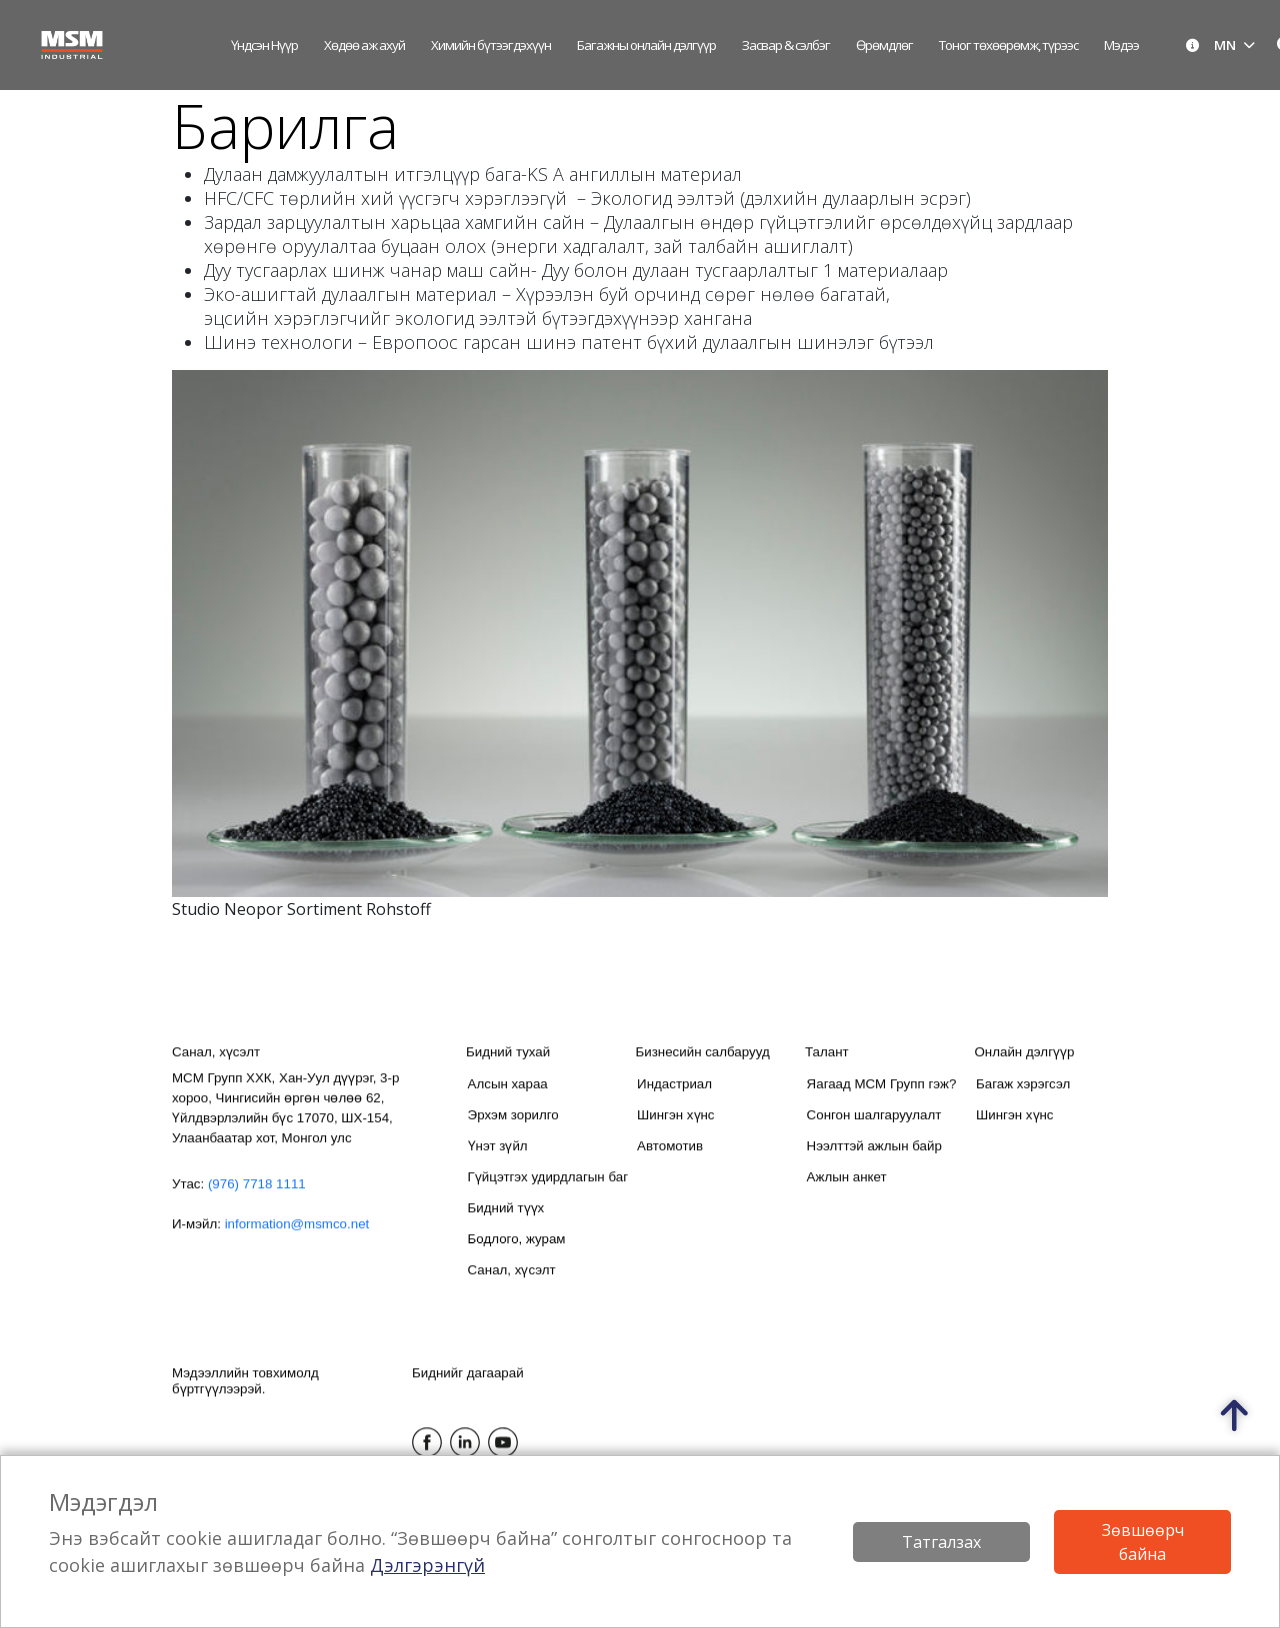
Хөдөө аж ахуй (364, 45)
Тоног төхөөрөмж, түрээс (1008, 45)
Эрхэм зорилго (513, 1132)
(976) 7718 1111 (257, 1201)
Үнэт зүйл (498, 1163)
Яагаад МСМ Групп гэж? (882, 1101)
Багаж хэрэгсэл (1023, 1101)
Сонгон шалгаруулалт (874, 1132)
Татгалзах (941, 1542)
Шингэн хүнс (675, 1132)
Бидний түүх (506, 1225)
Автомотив (670, 1163)
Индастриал (674, 1101)
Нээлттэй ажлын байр (874, 1163)
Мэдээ (1121, 45)
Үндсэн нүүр (264, 45)
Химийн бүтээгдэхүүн (491, 45)
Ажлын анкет (847, 1194)
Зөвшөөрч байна (1143, 1542)
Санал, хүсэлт (512, 1287)
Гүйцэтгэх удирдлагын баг (548, 1194)
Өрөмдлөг (884, 45)
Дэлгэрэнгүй (427, 1565)
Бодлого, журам (517, 1256)
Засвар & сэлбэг (786, 45)
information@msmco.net (297, 1241)
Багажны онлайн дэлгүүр (646, 45)
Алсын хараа (508, 1101)
